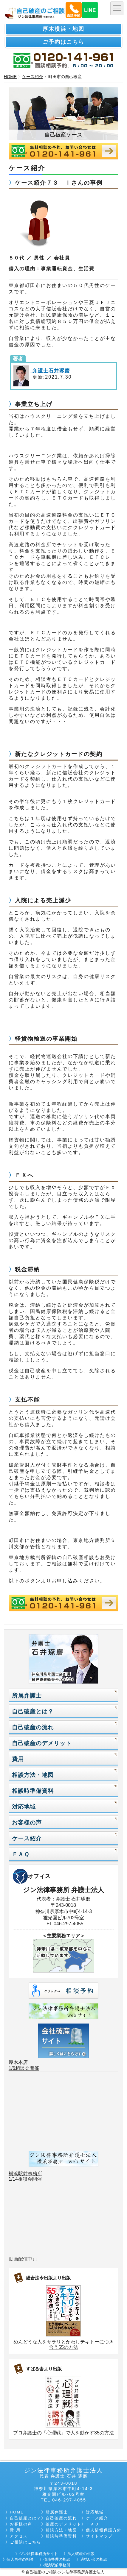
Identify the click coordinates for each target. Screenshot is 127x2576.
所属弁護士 (27, 1695)
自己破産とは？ (33, 1711)
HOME (10, 76)
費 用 (15, 2530)
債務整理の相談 (56, 2559)
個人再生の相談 (20, 2559)
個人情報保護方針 (104, 2530)
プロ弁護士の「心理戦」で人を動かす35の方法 (63, 2432)
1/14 (13, 2179)
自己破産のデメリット (42, 1743)
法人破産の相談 (81, 2553)
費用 (18, 1759)
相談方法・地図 (33, 1775)
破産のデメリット (63, 2524)
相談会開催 (27, 2068)
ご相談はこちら (25, 2542)
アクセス (19, 2536)
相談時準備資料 (33, 1791)
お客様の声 (27, 1822)
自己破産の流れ (33, 1727)
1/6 (12, 2068)
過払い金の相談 (93, 2559)
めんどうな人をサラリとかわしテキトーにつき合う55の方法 (63, 2344)
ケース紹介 (32, 76)
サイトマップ (99, 2536)
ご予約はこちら (63, 42)
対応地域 (24, 1807)
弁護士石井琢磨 (50, 370)
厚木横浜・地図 (63, 29)
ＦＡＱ (20, 1854)
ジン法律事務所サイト (38, 2553)
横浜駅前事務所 (25, 2173)
